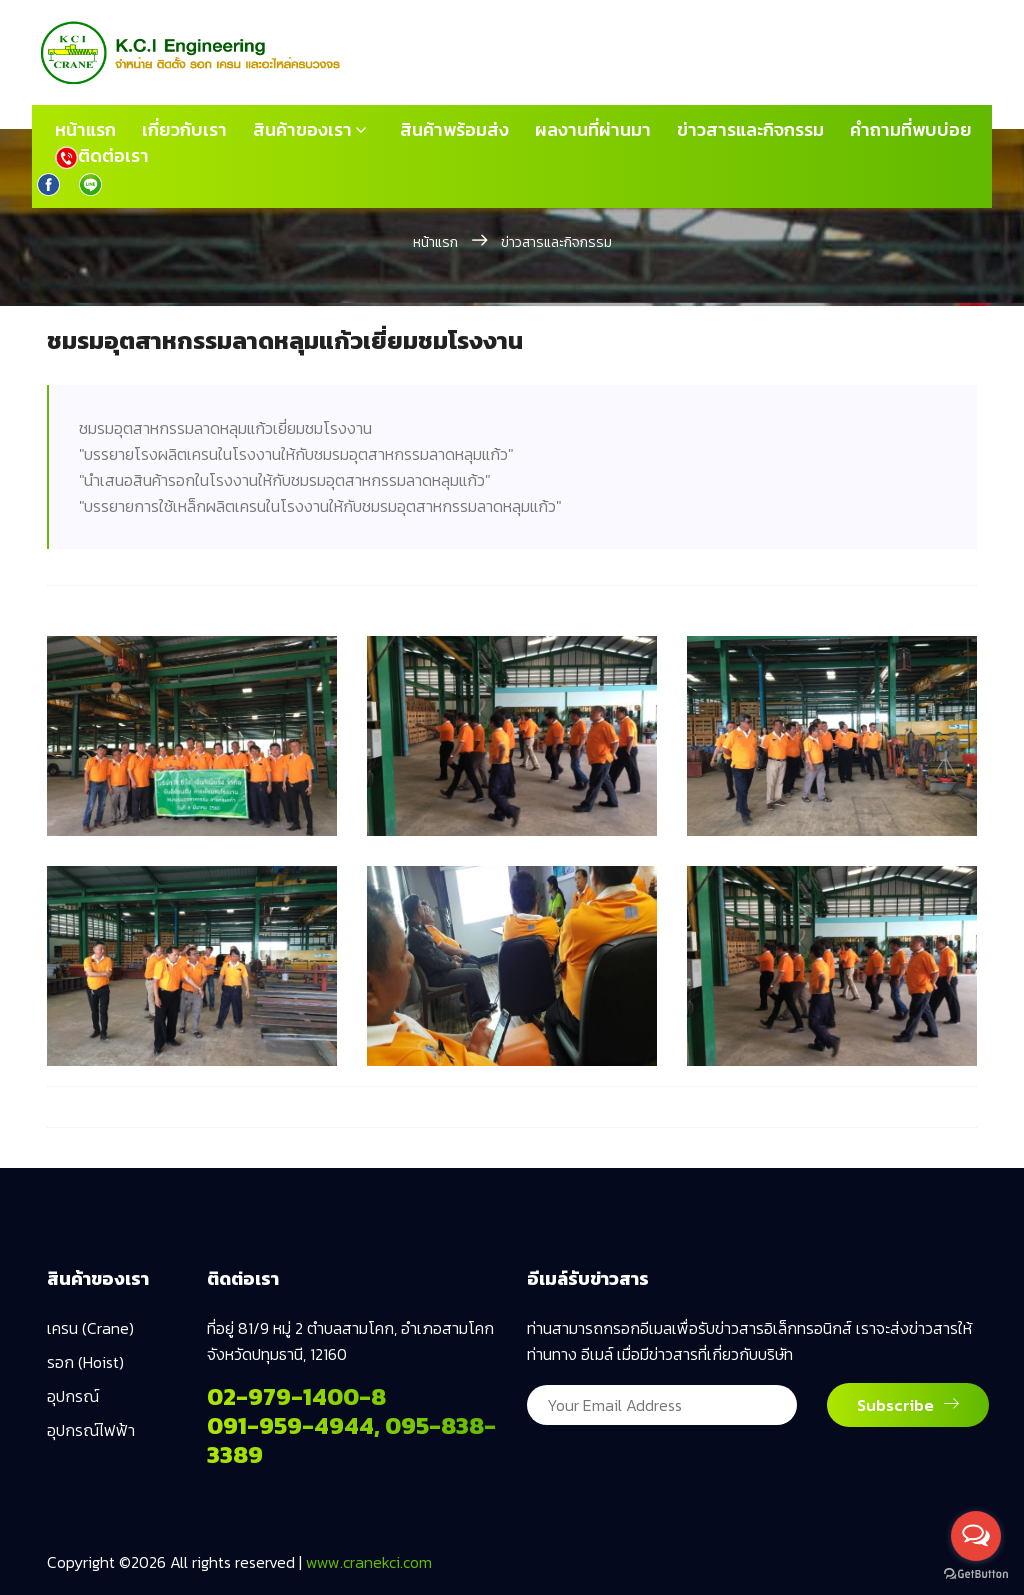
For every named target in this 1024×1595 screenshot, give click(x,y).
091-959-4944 (290, 1425)
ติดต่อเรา (102, 156)
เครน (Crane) (90, 1328)
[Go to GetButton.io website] (976, 1574)
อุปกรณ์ (73, 1396)
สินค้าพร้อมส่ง (454, 130)
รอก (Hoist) (85, 1362)
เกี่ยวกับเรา (184, 130)
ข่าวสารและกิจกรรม (750, 130)
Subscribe (908, 1405)
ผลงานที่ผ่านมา (593, 130)
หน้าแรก (85, 130)
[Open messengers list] (976, 1536)
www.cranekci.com (369, 1562)
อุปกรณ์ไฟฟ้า (91, 1430)
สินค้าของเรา (302, 130)
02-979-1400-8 (296, 1396)
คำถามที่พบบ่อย (911, 130)
